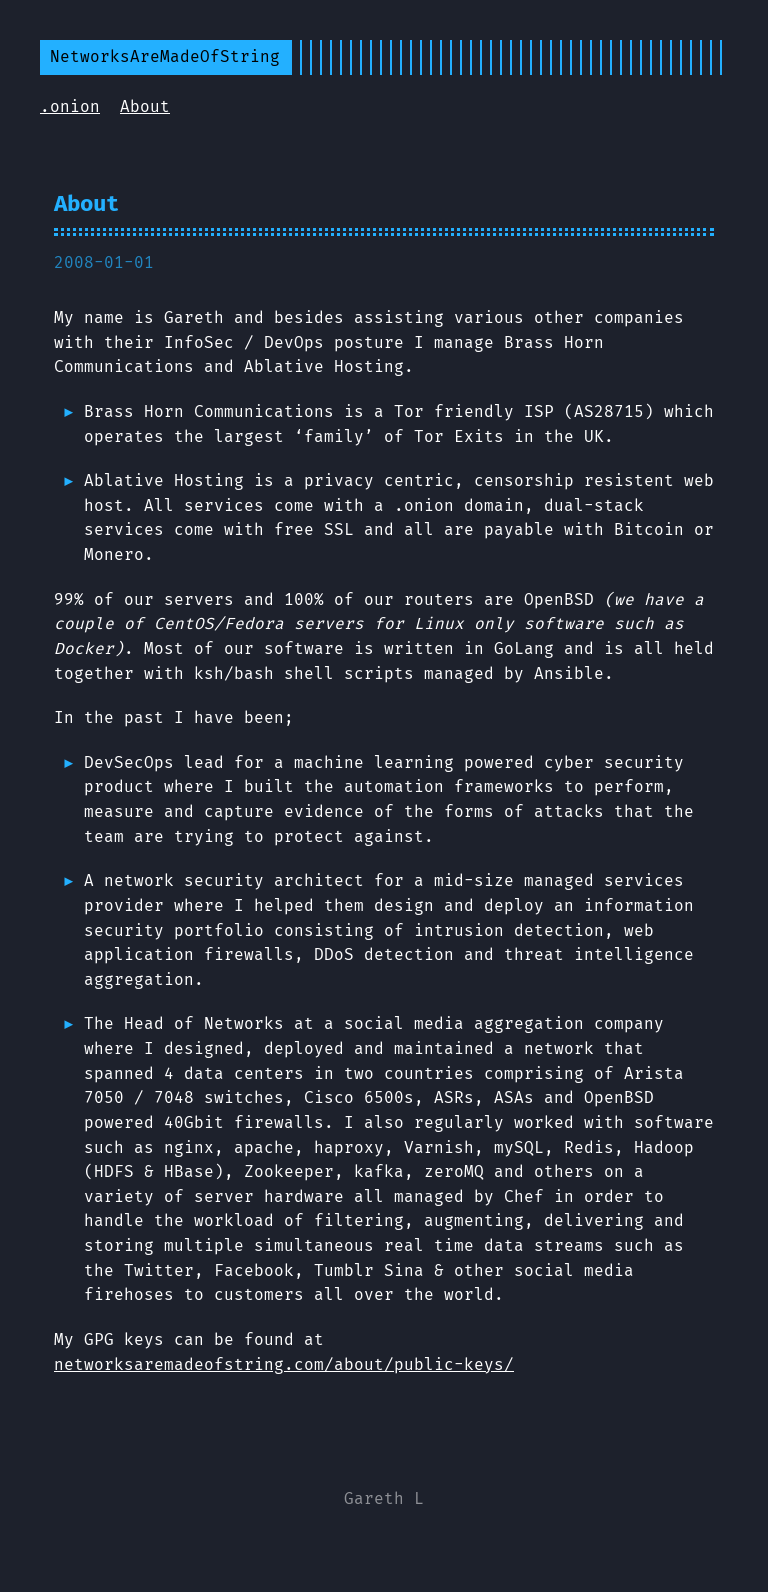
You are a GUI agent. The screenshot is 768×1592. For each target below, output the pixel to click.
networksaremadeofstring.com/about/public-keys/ (284, 1364)
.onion (70, 106)
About (145, 106)
